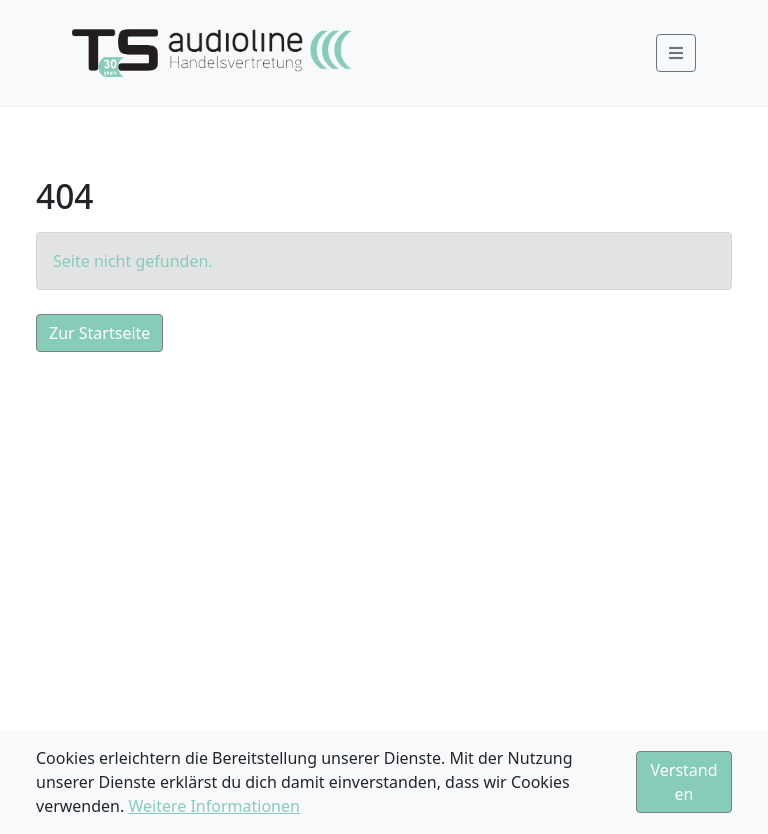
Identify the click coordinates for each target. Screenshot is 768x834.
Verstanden (683, 782)
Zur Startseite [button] (99, 333)
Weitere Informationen (213, 806)
